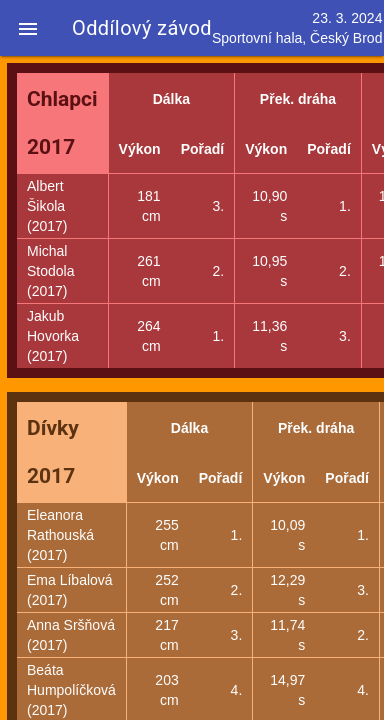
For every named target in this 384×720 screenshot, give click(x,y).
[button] (28, 28)
